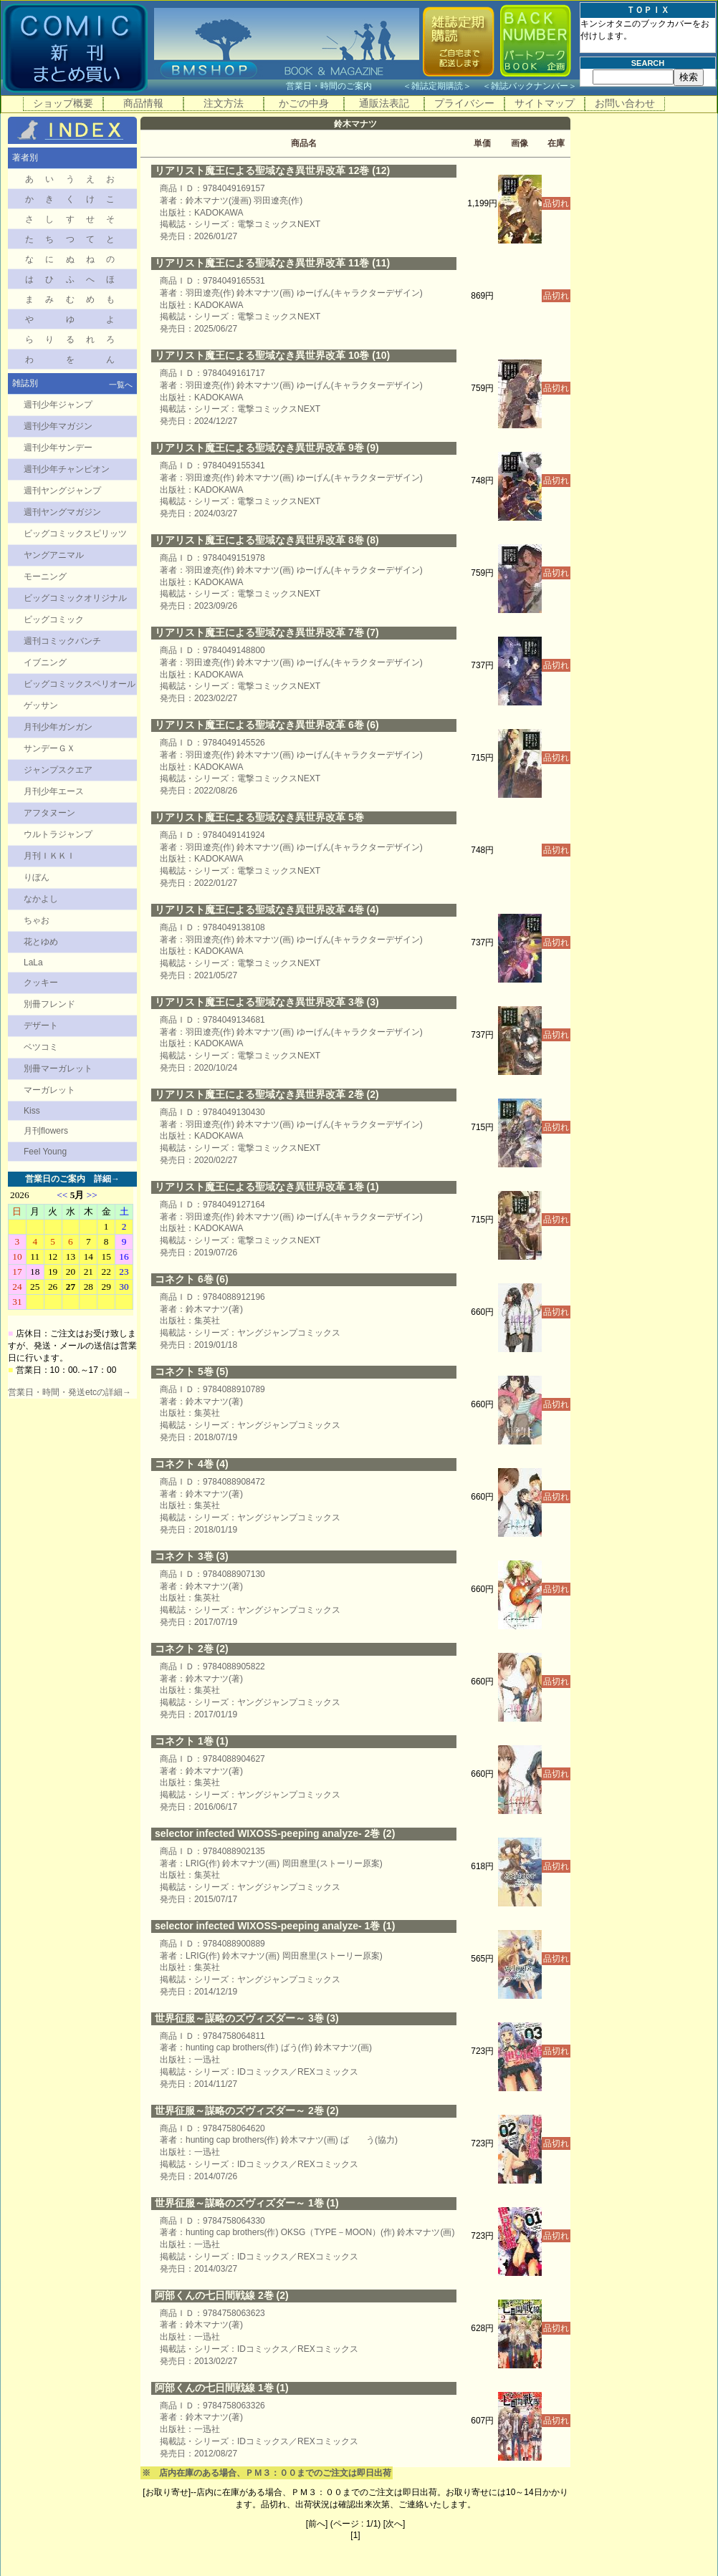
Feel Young (45, 1152)
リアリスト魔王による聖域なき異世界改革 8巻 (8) (267, 540)
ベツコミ (41, 1047)
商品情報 (143, 103)
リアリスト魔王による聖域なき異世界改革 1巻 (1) (267, 1186)
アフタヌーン (49, 813)
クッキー (41, 983)
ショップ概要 (63, 103)
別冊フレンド (49, 1004)
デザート (41, 1026)
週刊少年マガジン (58, 426)
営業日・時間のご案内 (343, 86)
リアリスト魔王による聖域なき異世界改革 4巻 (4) (267, 909)
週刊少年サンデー (58, 448)
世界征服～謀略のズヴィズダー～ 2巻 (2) (247, 2110)
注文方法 (224, 103)
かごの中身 (304, 103)
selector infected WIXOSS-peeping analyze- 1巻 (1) (275, 1925)
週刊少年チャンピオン (67, 469)
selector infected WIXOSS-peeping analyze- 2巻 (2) (275, 1833)
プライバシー (464, 103)
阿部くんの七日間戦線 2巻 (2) (222, 2295)
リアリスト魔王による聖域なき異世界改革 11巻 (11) (272, 263)
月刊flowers (46, 1131)
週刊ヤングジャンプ (62, 491)
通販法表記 (384, 103)
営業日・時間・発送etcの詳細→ (69, 1392)
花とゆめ (41, 942)
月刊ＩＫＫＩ (49, 856)
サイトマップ (544, 103)
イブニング (45, 662)
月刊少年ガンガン (58, 727)
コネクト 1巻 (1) (192, 1741)
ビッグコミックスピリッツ (75, 534)
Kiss (32, 1111)
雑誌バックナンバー (529, 86)
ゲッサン (41, 705)
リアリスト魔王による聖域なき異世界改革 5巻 (259, 817)
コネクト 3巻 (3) (192, 1556)
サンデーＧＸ (49, 748)
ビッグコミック (54, 619)
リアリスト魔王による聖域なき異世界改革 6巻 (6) (267, 724)
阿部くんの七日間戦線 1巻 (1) (222, 2387)
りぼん (36, 877)
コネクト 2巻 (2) (192, 1648)
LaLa (33, 962)
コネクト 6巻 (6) (192, 1279)
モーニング (45, 576)
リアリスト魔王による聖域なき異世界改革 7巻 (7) (267, 632)
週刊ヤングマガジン (62, 512)
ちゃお (36, 920)
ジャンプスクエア (58, 770)
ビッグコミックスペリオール (79, 684)
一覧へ (121, 384)
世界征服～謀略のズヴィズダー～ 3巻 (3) (247, 2018)
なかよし (41, 899)
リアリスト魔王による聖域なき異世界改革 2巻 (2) (267, 1094)
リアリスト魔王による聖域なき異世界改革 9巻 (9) (267, 447)
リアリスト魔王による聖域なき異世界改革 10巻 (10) (272, 355)
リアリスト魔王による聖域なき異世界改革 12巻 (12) (272, 170)
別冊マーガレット (58, 1068)
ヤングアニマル (54, 555)
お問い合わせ (625, 103)
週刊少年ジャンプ (58, 405)
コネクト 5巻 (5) (192, 1371)
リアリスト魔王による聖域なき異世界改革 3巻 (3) (267, 1002)
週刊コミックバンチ (62, 641)
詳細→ (107, 1179)
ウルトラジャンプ (58, 834)
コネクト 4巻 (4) (192, 1464)
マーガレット (49, 1090)
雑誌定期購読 (437, 86)
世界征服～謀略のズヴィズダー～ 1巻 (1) (247, 2203)
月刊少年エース (54, 791)
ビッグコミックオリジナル (75, 598)
